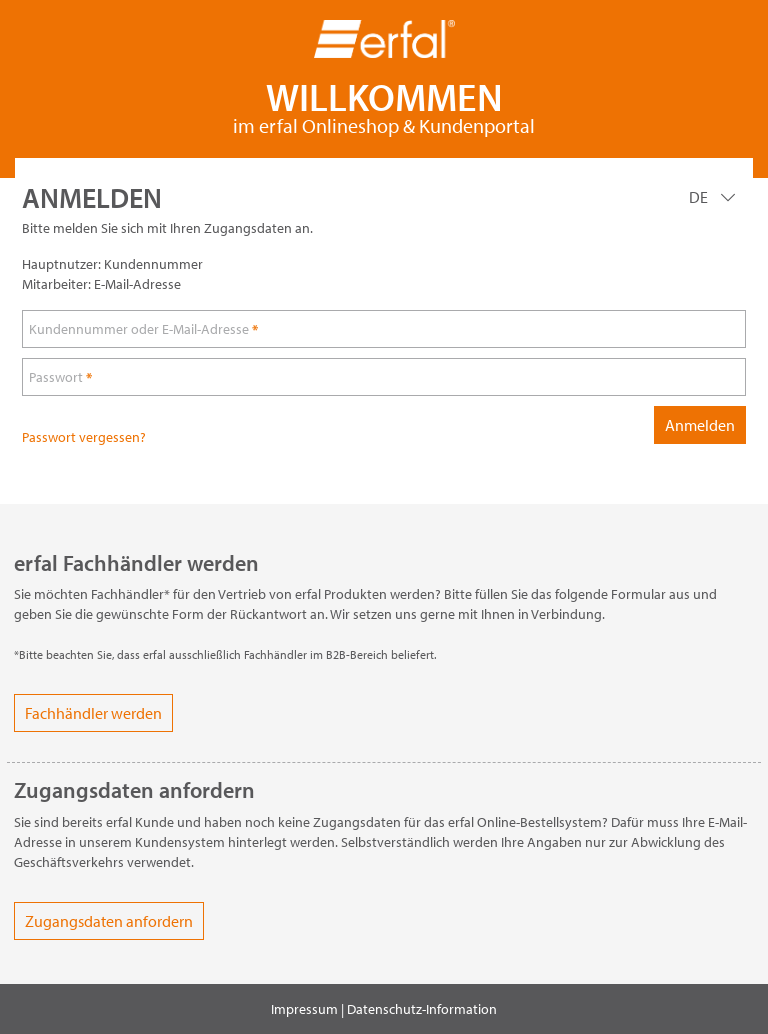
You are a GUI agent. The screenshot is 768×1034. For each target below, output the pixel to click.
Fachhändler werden (93, 713)
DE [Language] (700, 197)
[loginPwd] (384, 377)
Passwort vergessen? (84, 437)
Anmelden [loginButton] (700, 425)
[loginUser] (384, 329)
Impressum (304, 1009)
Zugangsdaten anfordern (109, 921)
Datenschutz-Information (422, 1009)
